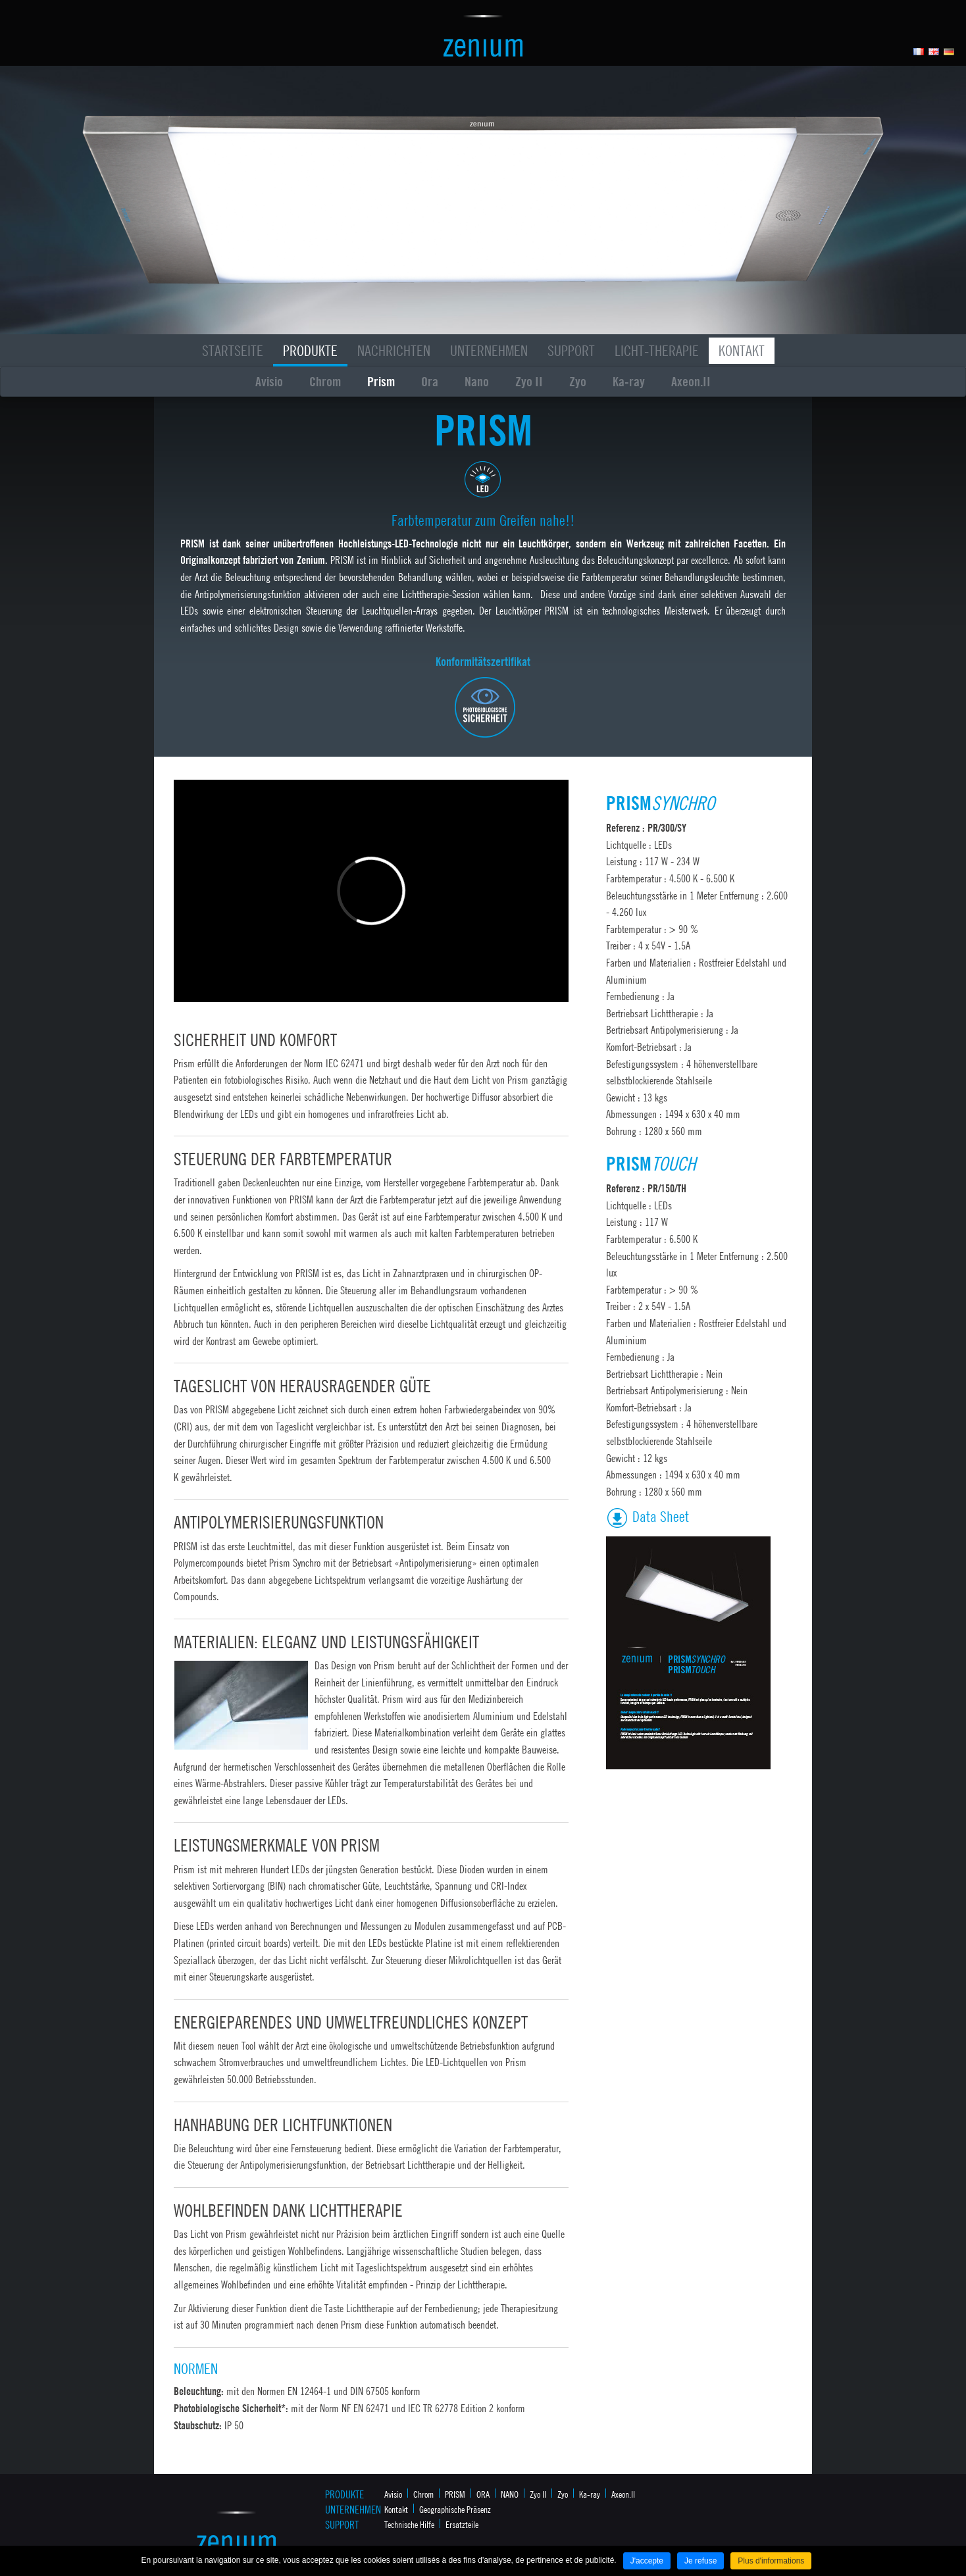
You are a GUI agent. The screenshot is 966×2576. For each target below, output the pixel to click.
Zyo (577, 381)
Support (571, 350)
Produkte (310, 350)
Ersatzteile (461, 2524)
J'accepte (646, 2560)
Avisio (269, 381)
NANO (510, 2494)
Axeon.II (691, 381)
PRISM (455, 2494)
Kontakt (742, 350)
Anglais (934, 52)
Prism (381, 381)
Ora (429, 381)
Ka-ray (629, 381)
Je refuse (700, 2560)
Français (919, 52)
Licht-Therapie (657, 350)
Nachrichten (393, 350)
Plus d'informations (771, 2560)
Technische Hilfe (409, 2524)
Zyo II (529, 381)
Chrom (325, 381)
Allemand (949, 52)
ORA (483, 2494)
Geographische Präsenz (455, 2509)
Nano (477, 381)
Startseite (232, 350)
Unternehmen (489, 350)
